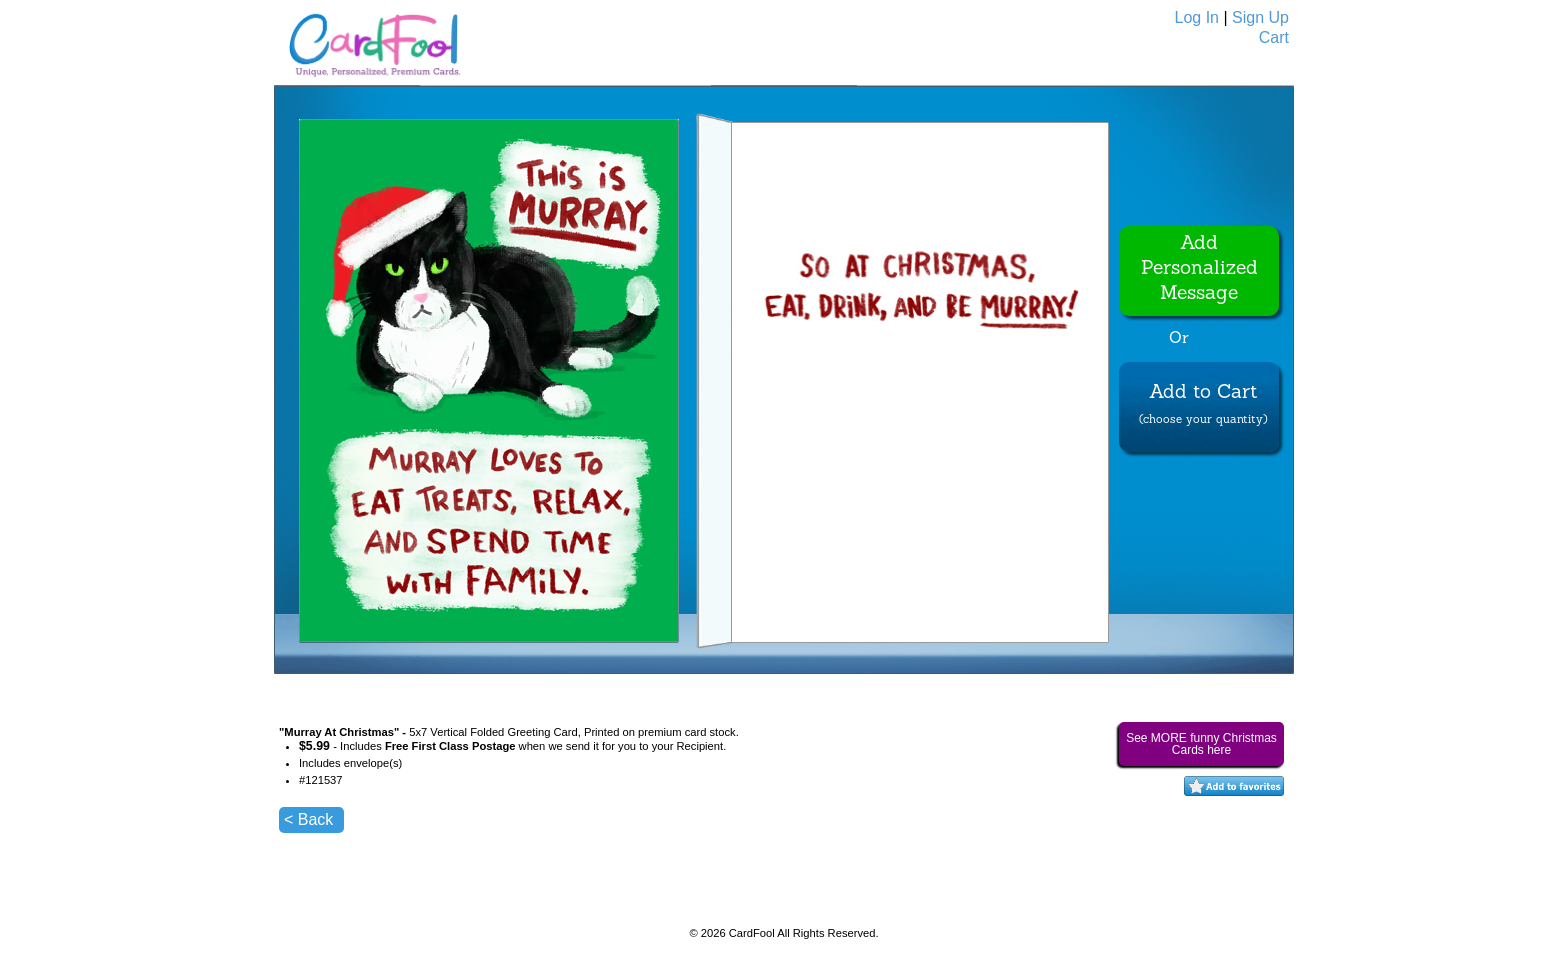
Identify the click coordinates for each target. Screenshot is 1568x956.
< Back (308, 819)
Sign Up (1260, 17)
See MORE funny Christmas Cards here (1201, 744)
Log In (1197, 17)
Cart (1274, 37)
